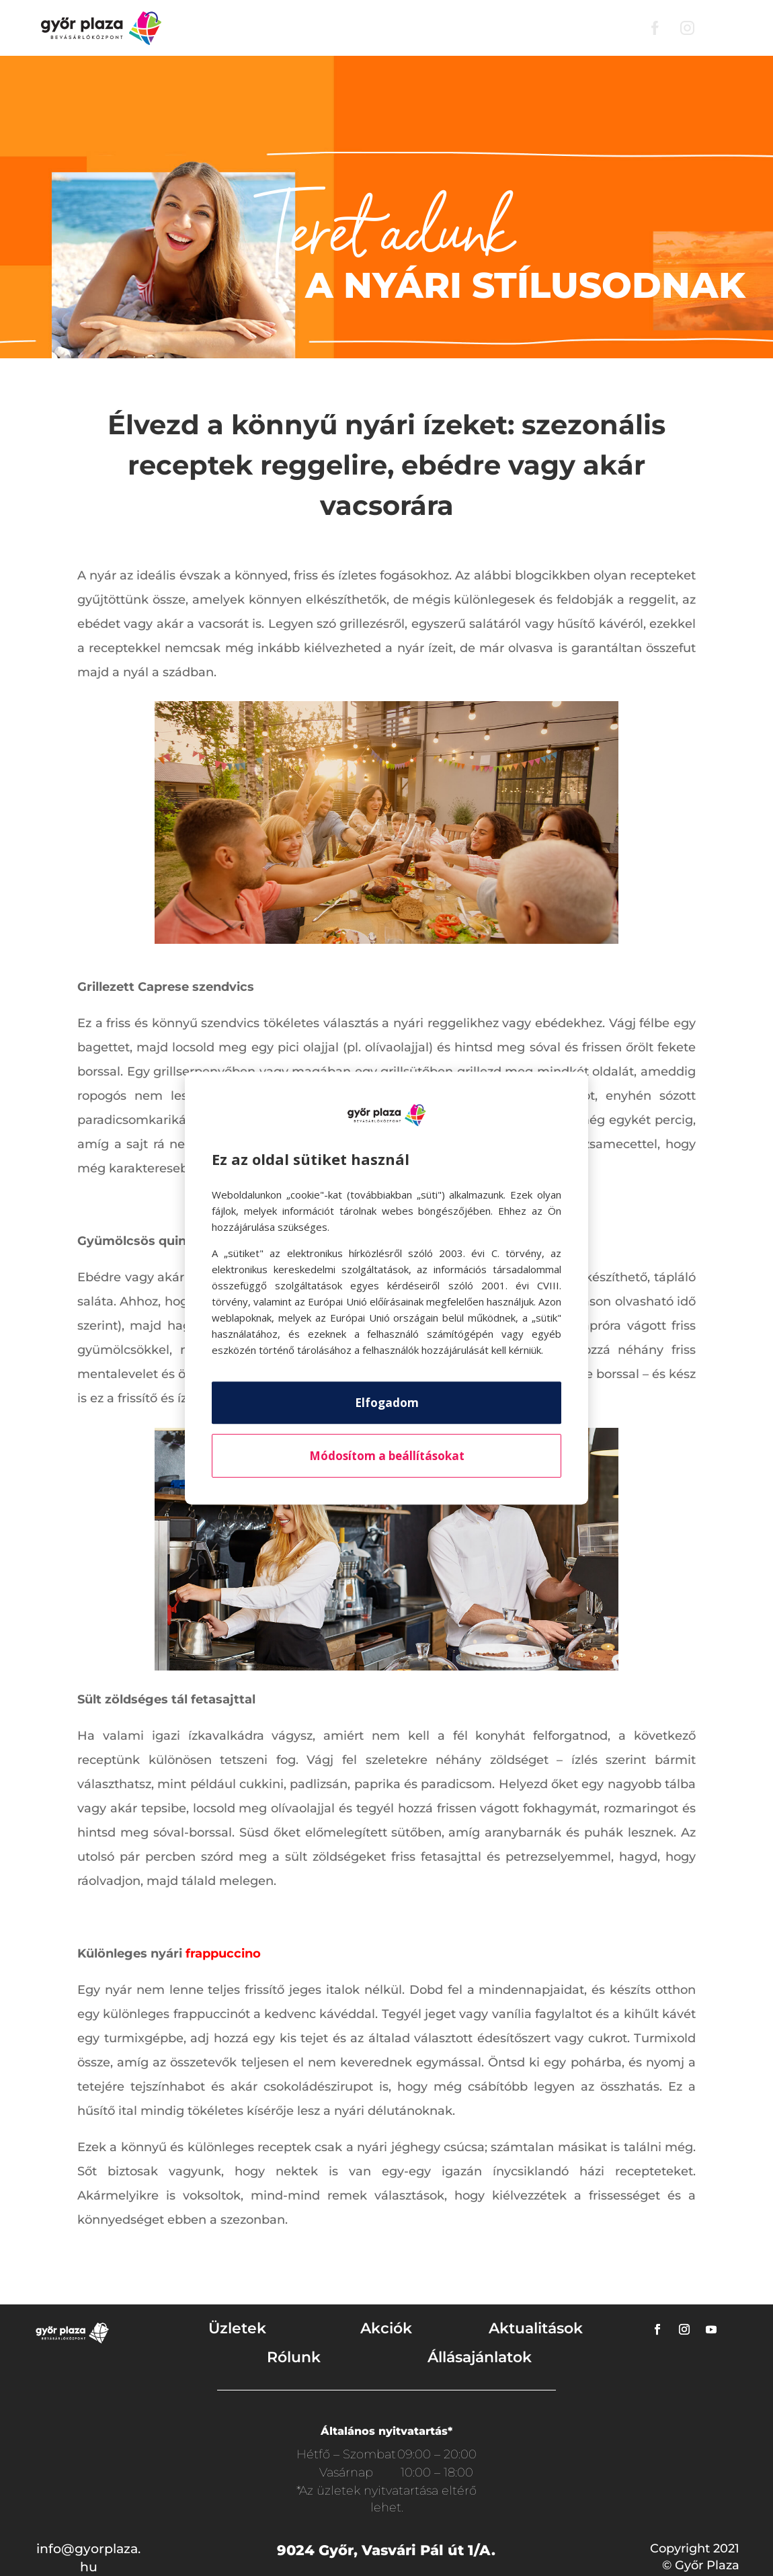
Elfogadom (387, 1402)
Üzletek (293, 28)
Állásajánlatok (480, 2357)
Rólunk (410, 28)
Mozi (530, 28)
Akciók (353, 28)
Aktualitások (536, 2328)
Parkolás (474, 28)
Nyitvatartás (598, 28)
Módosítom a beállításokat (386, 1455)
